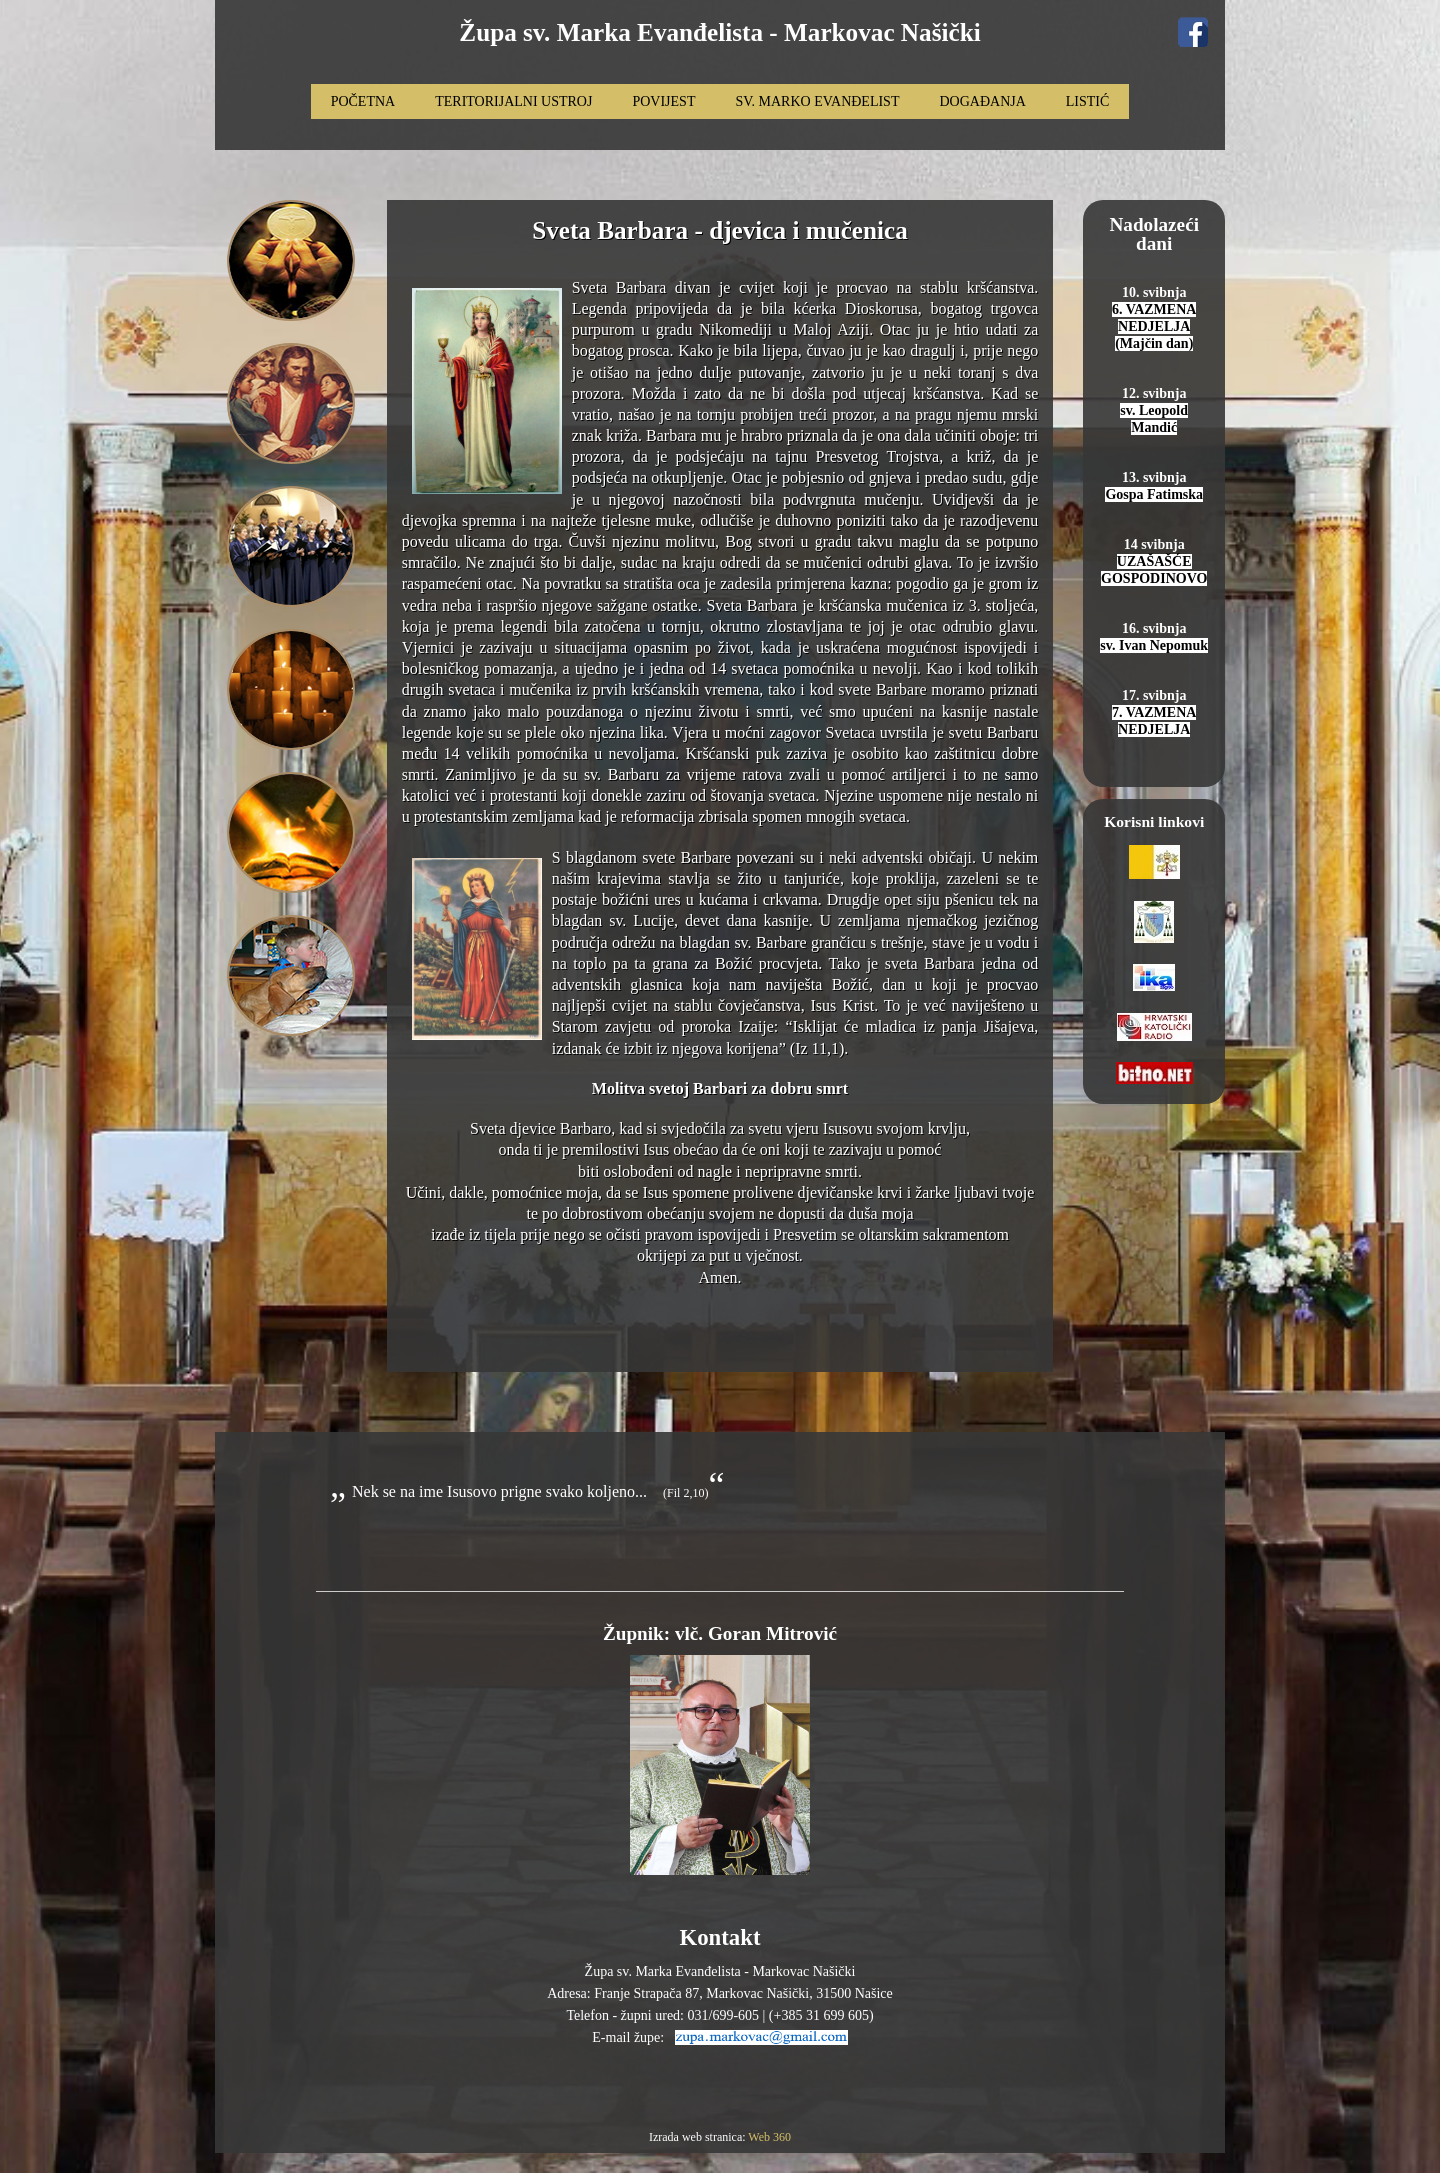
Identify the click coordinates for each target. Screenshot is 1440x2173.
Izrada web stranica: (698, 2137)
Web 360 (769, 2137)
